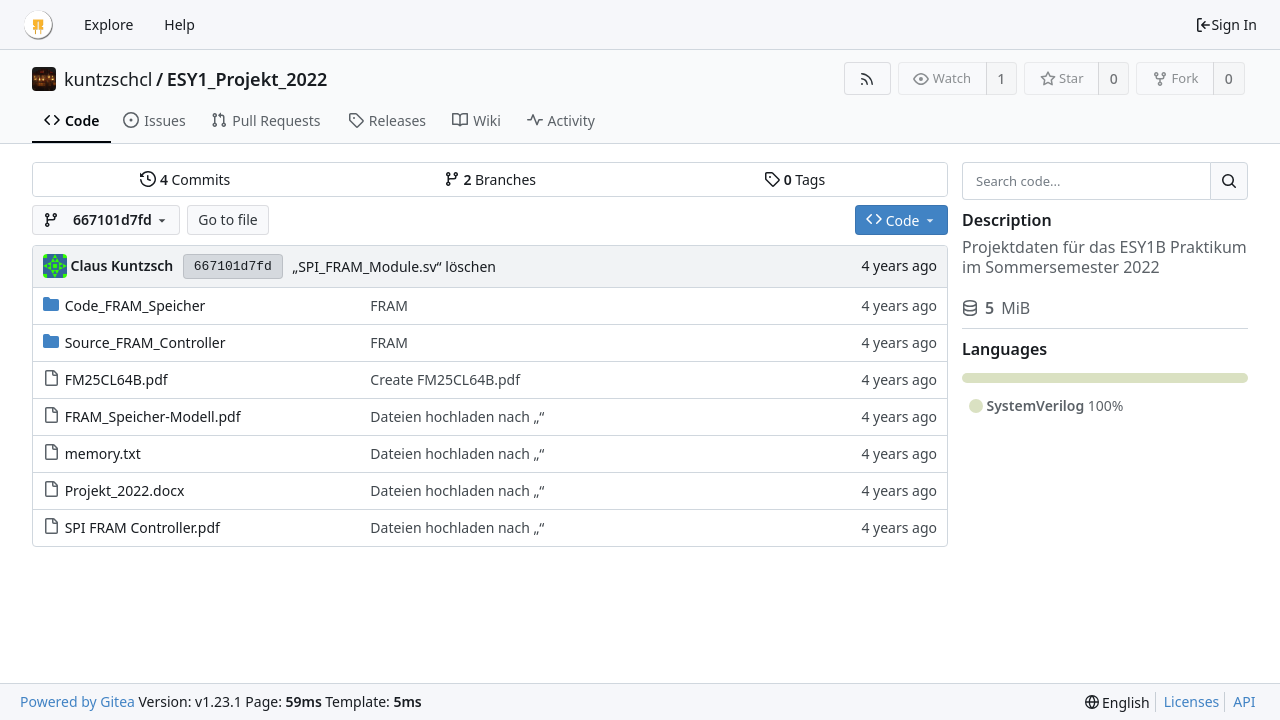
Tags (794, 179)
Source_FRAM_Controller (145, 342)
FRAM (389, 305)
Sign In (1226, 24)
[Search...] (1229, 181)
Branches (490, 179)
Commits (185, 179)
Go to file (227, 219)
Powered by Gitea (77, 701)
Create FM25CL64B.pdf (445, 379)
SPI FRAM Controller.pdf (142, 527)
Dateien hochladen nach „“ (457, 416)
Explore (108, 24)
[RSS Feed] (867, 78)
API (1244, 701)
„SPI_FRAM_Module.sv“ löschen (394, 266)
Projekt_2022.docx (125, 490)
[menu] (1117, 702)
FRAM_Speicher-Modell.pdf (153, 416)
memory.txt (103, 453)
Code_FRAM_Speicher (135, 305)
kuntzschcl (108, 79)
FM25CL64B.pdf (116, 379)
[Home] (38, 25)
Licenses (1192, 701)
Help (179, 24)
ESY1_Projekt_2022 (247, 79)
